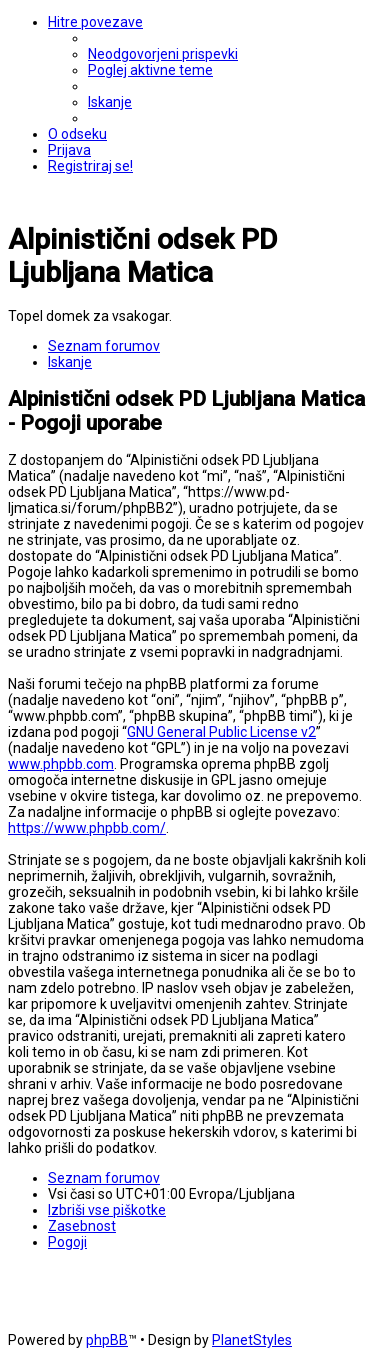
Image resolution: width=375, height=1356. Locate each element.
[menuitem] (163, 54)
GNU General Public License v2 (221, 732)
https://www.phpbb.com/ (87, 828)
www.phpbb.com (61, 764)
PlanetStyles (252, 1340)
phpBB (107, 1340)
